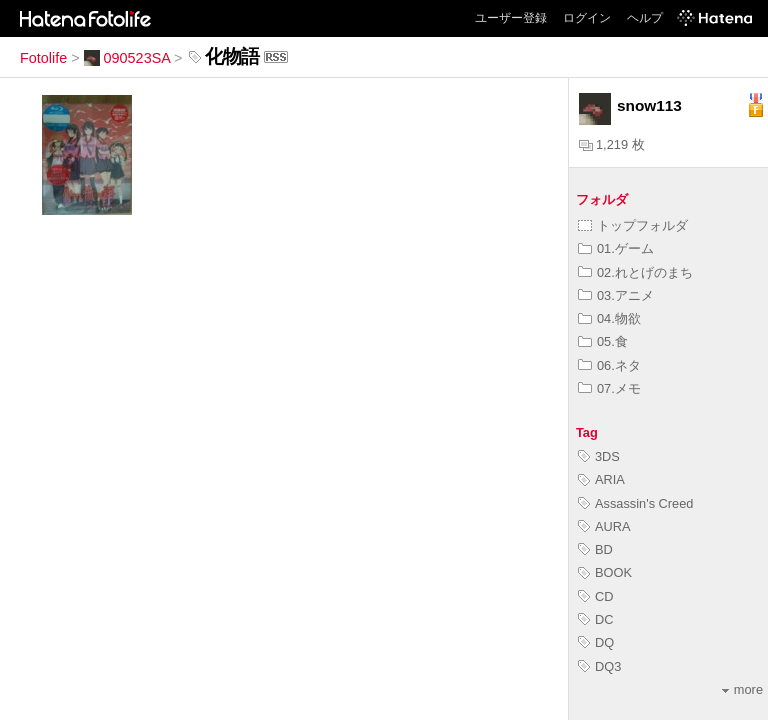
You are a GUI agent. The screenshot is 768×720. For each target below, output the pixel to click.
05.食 (603, 341)
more (742, 689)
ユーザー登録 (511, 18)
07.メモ (609, 388)
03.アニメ (616, 295)
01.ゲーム (616, 248)
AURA (604, 526)
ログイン (587, 18)
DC (595, 619)
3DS (599, 456)
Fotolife (43, 58)
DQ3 (599, 666)
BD (595, 549)
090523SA (127, 58)
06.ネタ (609, 365)
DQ (596, 642)
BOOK (605, 572)
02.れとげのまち (635, 272)
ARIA (601, 479)
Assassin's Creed (635, 503)
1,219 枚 (612, 144)
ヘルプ (645, 18)
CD (595, 596)
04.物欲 (609, 318)
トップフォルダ (633, 225)
